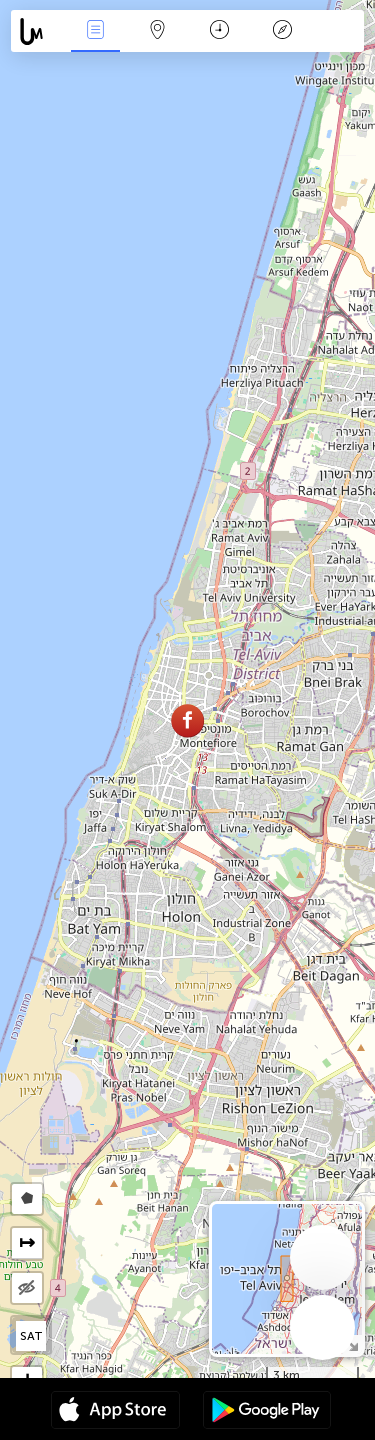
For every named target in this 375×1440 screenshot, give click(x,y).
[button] (187, 720)
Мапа (158, 31)
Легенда (282, 31)
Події (95, 31)
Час (219, 31)
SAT (31, 1336)
